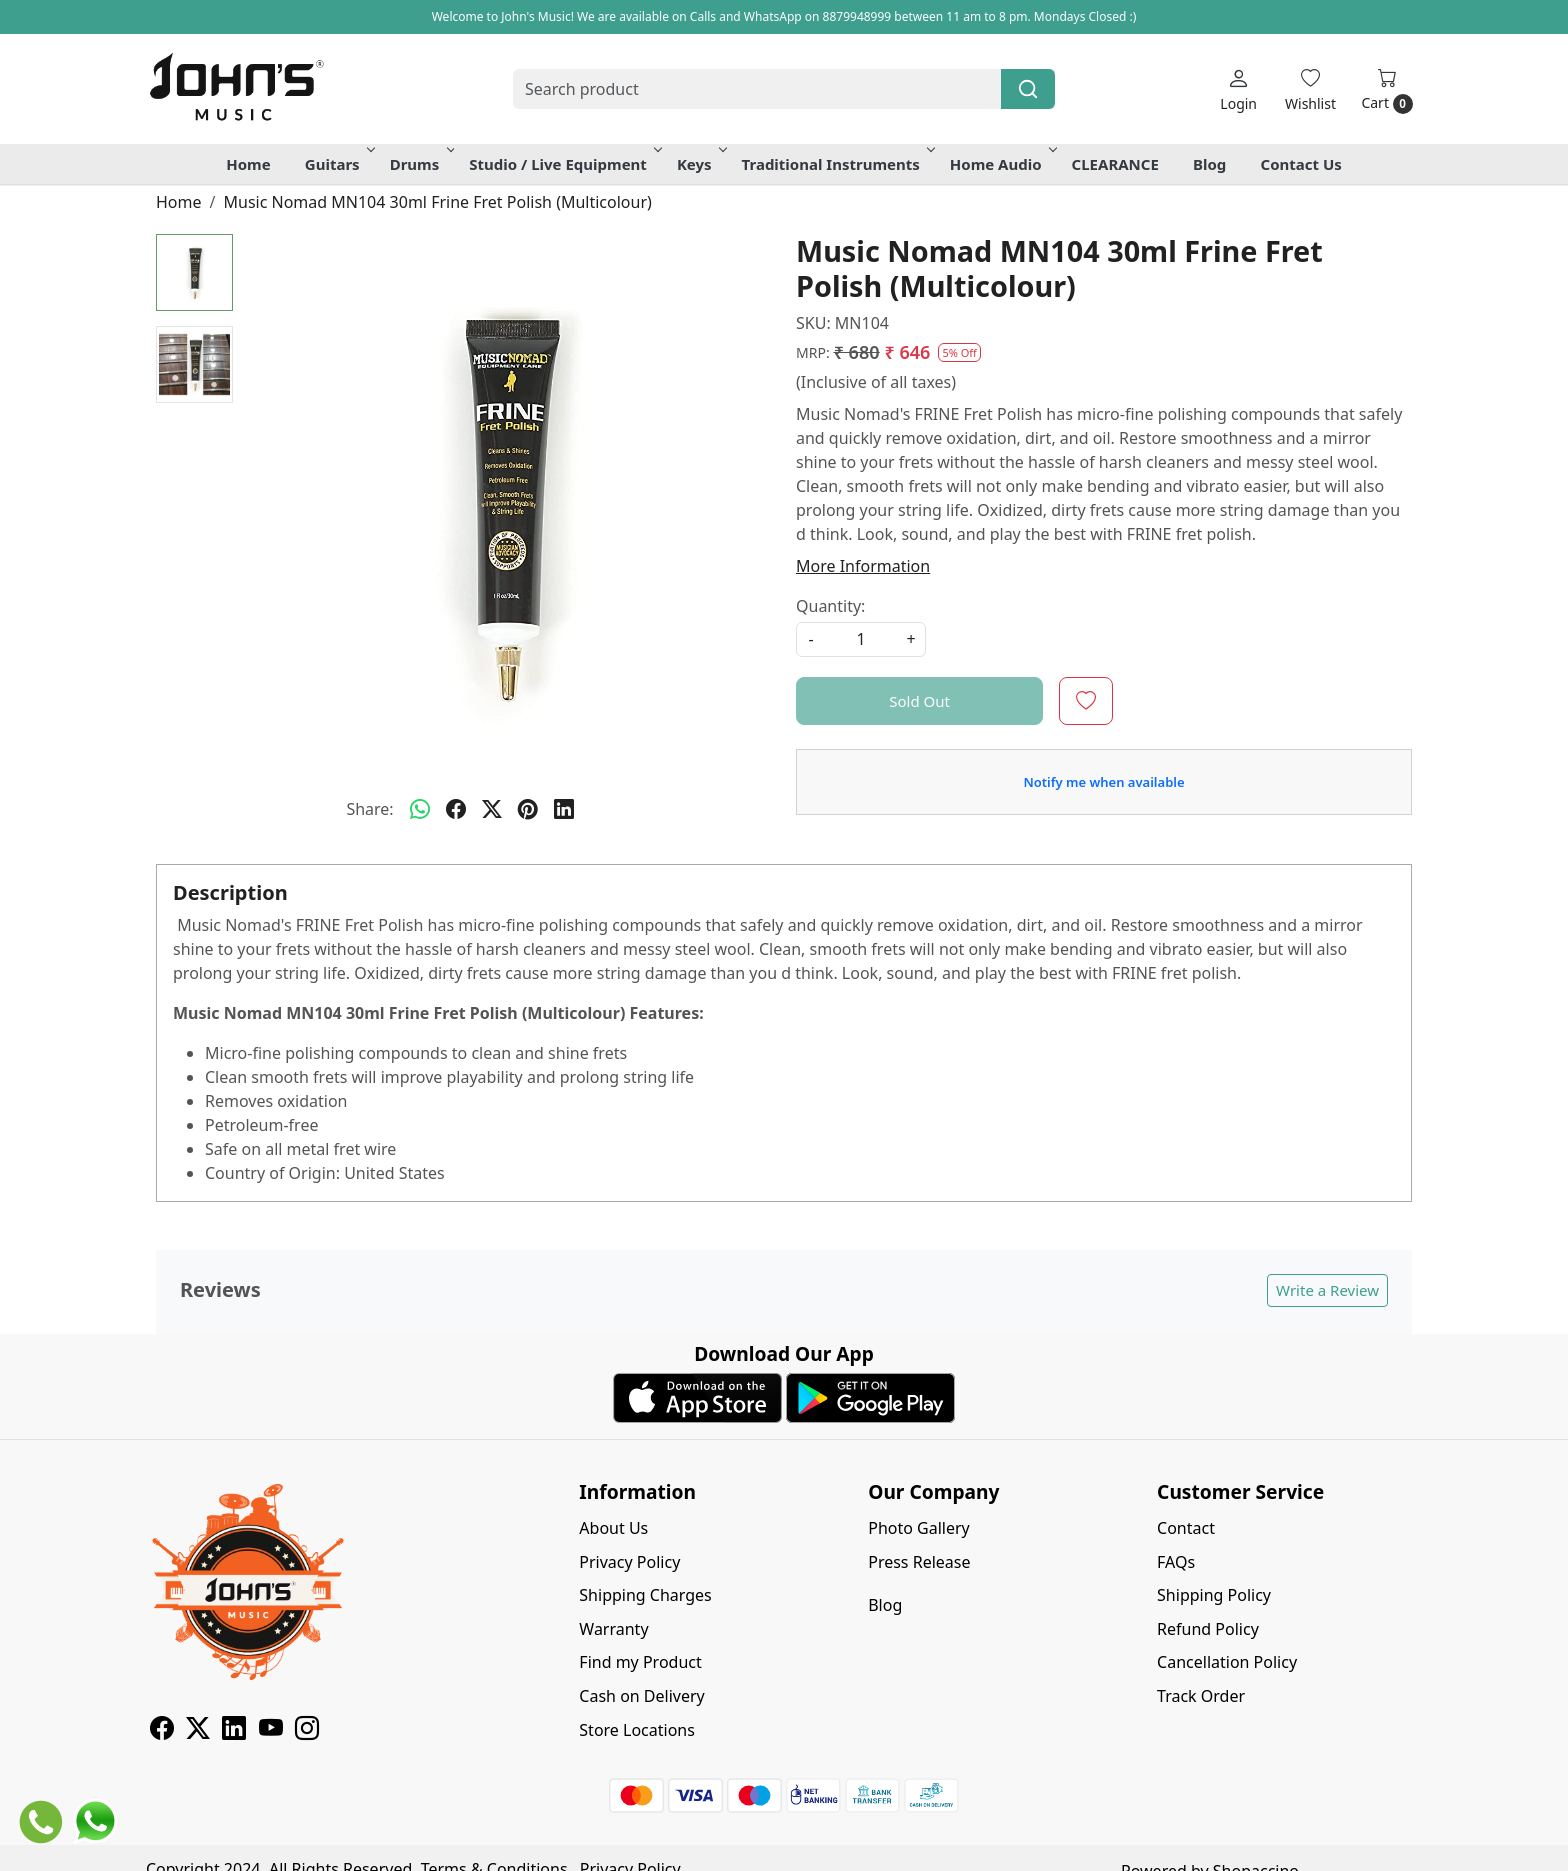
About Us (613, 1528)
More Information (863, 566)
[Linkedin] (234, 1731)
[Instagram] (307, 1731)
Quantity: (830, 606)
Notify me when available (1103, 782)
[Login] (1238, 89)
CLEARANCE (1115, 164)
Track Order (1201, 1696)
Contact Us (1301, 164)
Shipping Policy (1214, 1595)
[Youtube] (271, 1731)
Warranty (613, 1629)
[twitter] (492, 809)
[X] (198, 1731)
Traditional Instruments (837, 164)
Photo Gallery (919, 1528)
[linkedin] (564, 809)
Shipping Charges (645, 1595)
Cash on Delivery (641, 1696)
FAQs (1176, 1562)
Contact (1186, 1528)
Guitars (338, 164)
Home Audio (1002, 164)
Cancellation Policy (1227, 1662)
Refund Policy (1208, 1629)
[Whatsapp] (420, 809)
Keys (700, 164)
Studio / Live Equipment (564, 164)
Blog (1209, 164)
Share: (369, 809)
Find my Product (640, 1662)
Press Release (919, 1562)
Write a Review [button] (1327, 1290)
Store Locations (637, 1730)
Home (248, 164)
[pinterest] (528, 809)
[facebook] (456, 809)
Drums (421, 164)
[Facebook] (162, 1731)
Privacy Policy (629, 1562)
